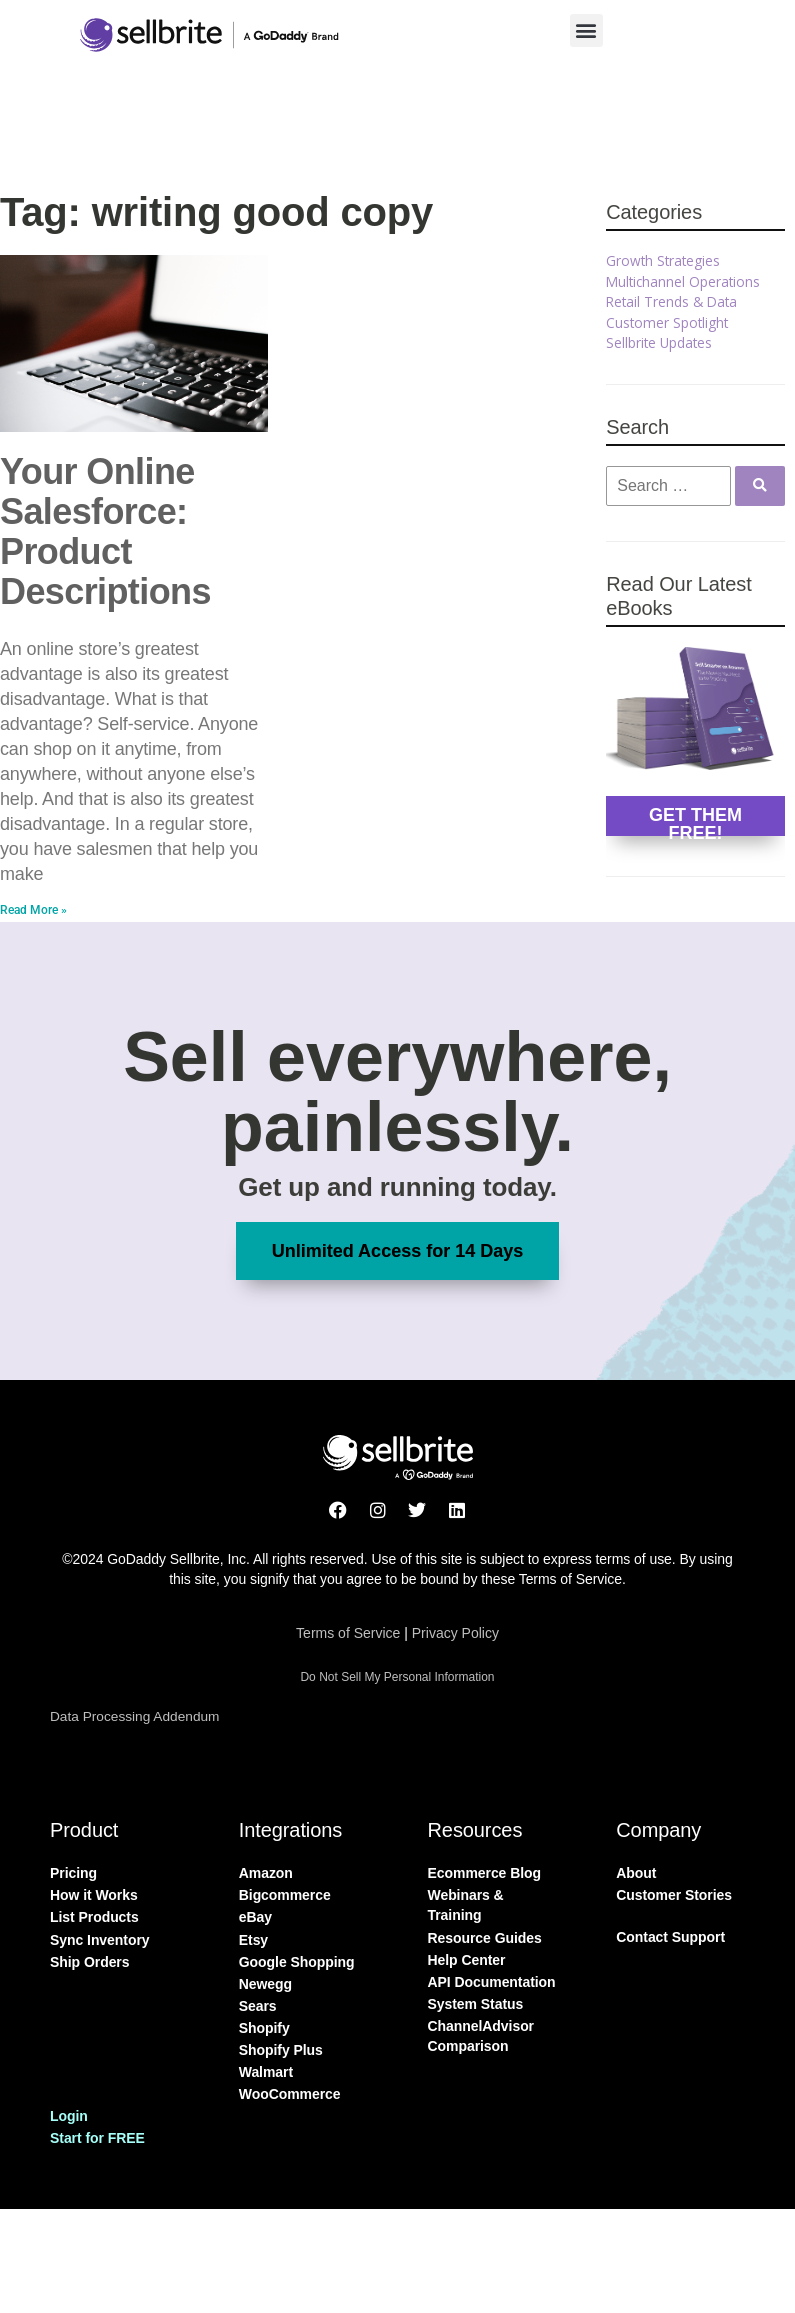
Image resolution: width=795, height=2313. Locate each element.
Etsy (253, 1940)
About (636, 1873)
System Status (476, 2004)
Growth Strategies (663, 260)
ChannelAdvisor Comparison (481, 2036)
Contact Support (670, 1937)
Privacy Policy (455, 1633)
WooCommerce (290, 2094)
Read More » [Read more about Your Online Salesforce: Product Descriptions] (33, 910)
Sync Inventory (100, 1940)
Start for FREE (97, 2138)
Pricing (73, 1873)
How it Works (94, 1895)
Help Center (467, 1960)
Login (69, 2116)
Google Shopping (297, 1962)
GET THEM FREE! (695, 820)
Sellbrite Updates (659, 342)
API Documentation (492, 1982)
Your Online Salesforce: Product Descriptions (105, 531)
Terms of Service (348, 1633)
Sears (258, 2006)
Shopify (264, 2028)
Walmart (266, 2072)
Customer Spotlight (667, 322)
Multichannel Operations (683, 281)
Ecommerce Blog (485, 1873)
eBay (255, 1917)
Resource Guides (485, 1938)
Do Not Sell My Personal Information (397, 1677)
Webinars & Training (466, 1905)
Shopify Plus (281, 2050)
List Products (94, 1917)
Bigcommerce (285, 1895)
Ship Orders (89, 1962)
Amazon (266, 1873)
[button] (586, 30)
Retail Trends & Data (671, 301)
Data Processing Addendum (134, 1716)
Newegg (265, 1984)
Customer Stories (674, 1895)
